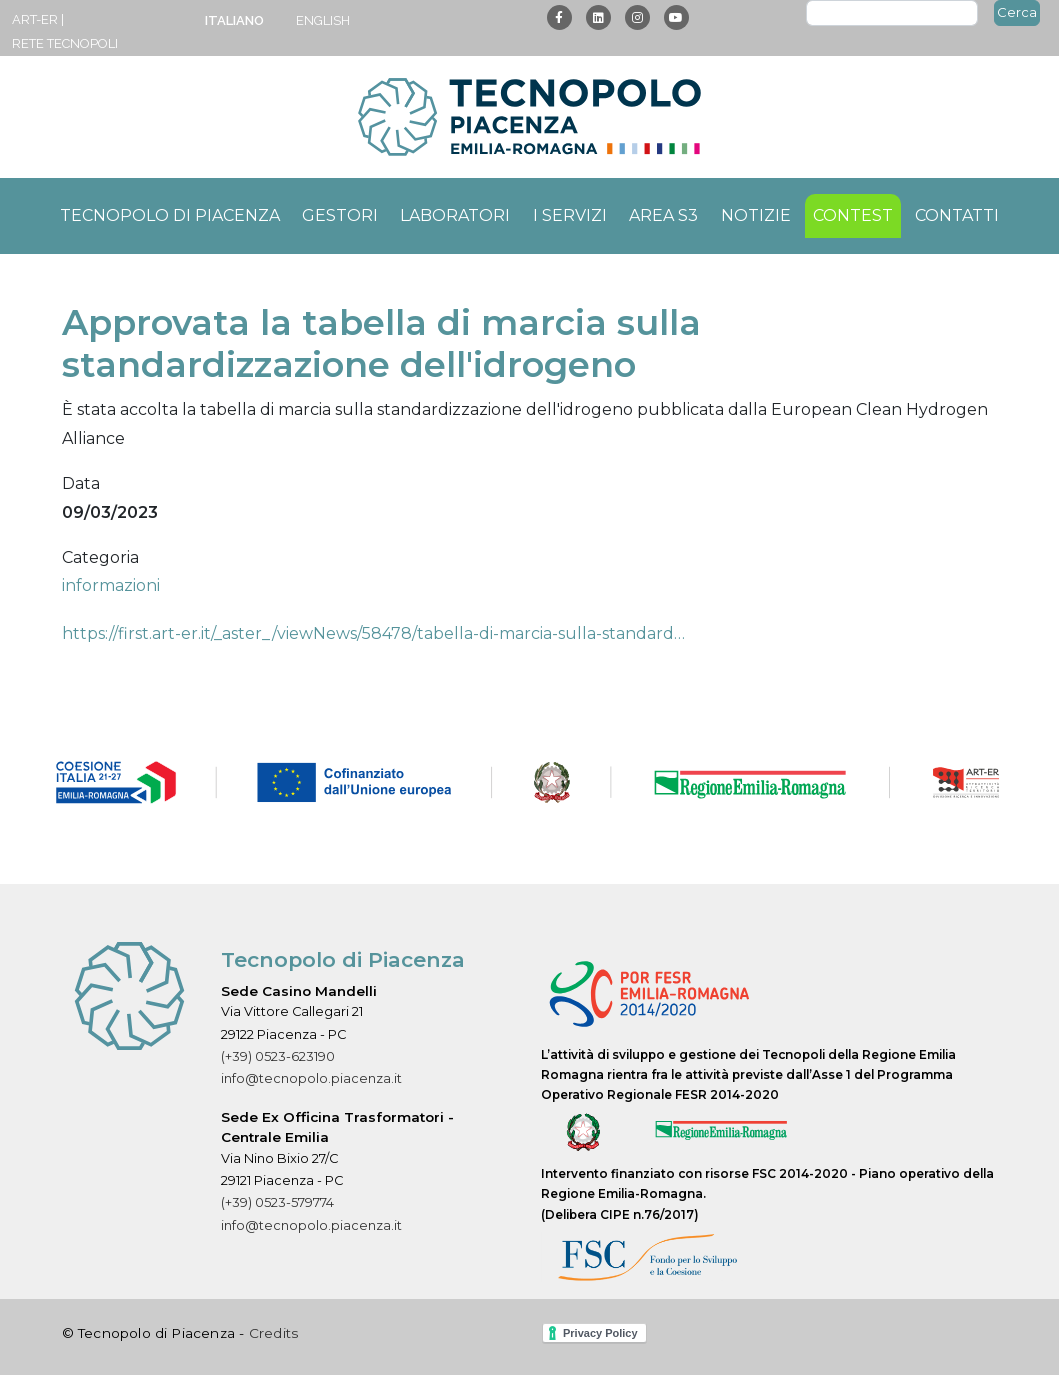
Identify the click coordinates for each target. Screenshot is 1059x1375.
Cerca (1017, 12)
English (323, 20)
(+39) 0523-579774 (277, 1202)
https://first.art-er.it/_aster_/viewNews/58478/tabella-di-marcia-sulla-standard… (373, 633)
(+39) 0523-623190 (278, 1056)
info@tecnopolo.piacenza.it (311, 1078)
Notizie (756, 215)
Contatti (957, 215)
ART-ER (35, 19)
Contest (853, 215)
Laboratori (455, 215)
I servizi (570, 215)
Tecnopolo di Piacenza (170, 215)
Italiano (234, 20)
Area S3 (663, 215)
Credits (273, 1333)
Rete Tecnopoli (65, 43)
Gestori (340, 215)
